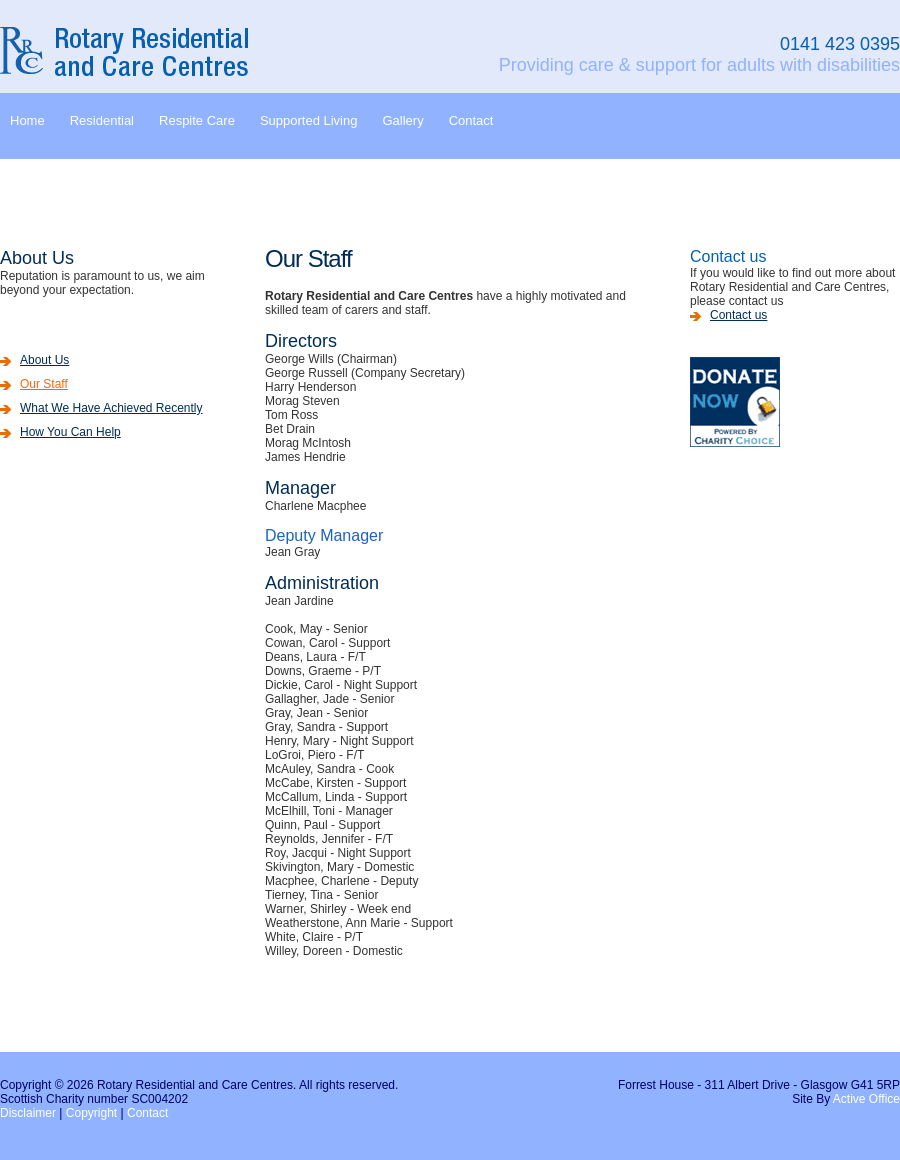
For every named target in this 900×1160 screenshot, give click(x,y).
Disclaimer (28, 1113)
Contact (471, 120)
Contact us (738, 315)
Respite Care (197, 120)
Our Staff (44, 384)
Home (27, 120)
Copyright (91, 1113)
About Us (44, 360)
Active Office (866, 1099)
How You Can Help (70, 432)
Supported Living (309, 120)
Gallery (402, 120)
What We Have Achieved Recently (111, 408)
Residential (102, 120)
